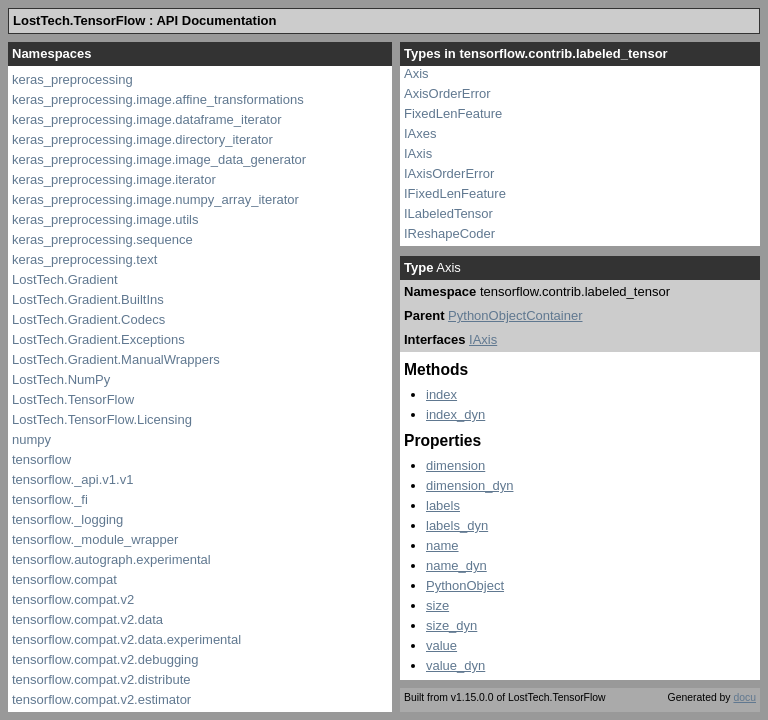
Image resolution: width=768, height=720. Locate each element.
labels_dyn (457, 525)
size (437, 605)
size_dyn (451, 625)
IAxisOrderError (449, 173)
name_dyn (456, 565)
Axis (416, 73)
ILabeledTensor (448, 213)
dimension (455, 465)
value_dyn (455, 665)
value (441, 645)
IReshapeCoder (449, 233)
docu (744, 697)
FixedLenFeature (453, 113)
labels (443, 505)
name (442, 545)
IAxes (420, 133)
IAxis (418, 153)
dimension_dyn (469, 485)
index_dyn (455, 414)
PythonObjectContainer (515, 315)
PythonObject (465, 585)
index (441, 394)
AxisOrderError (447, 93)
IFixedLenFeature (455, 193)
